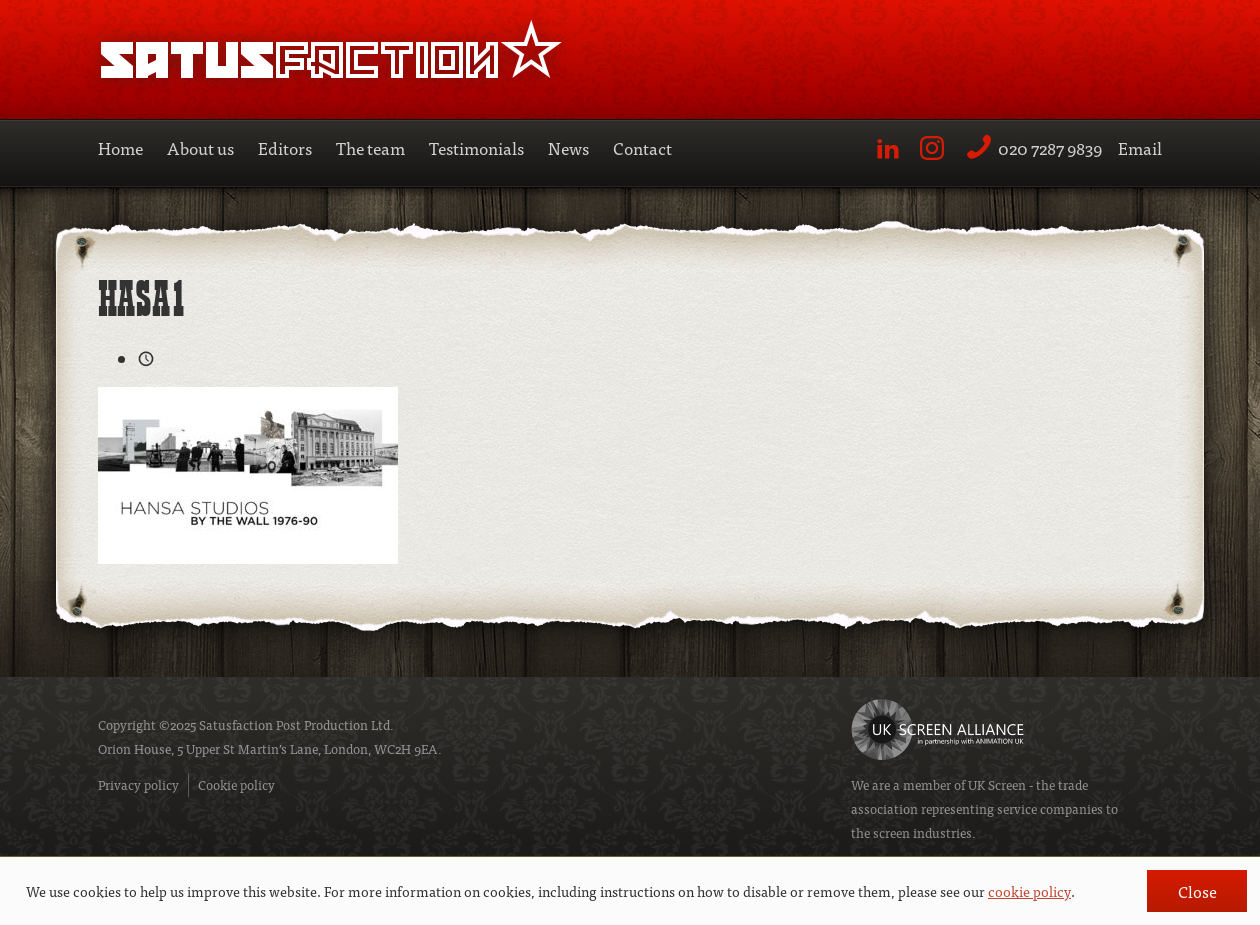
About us (200, 147)
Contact (642, 147)
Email (1140, 147)
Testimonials (476, 147)
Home (120, 147)
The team (370, 147)
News (568, 147)
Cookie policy (236, 784)
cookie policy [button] (1029, 891)
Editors (285, 147)
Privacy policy (138, 784)
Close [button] (1197, 891)
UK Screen (997, 784)
